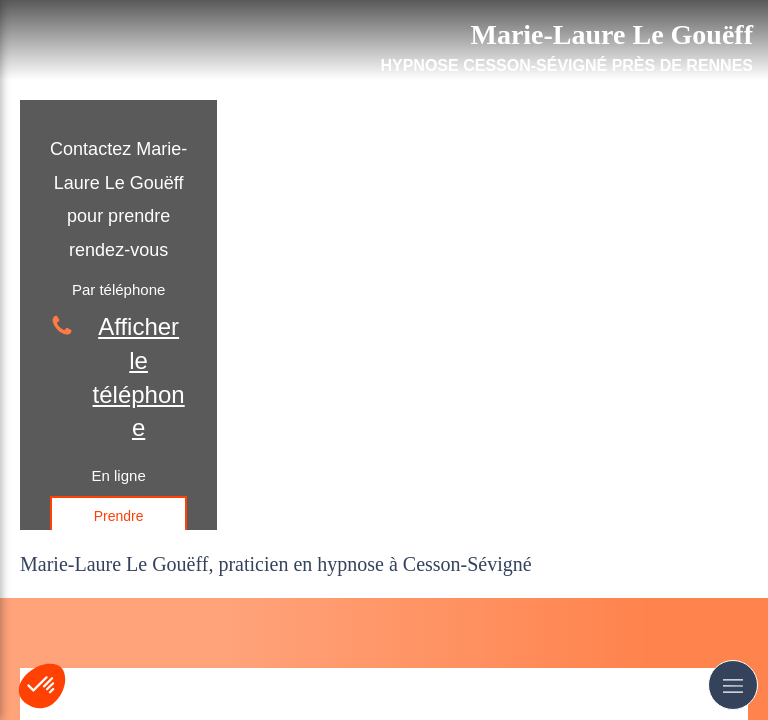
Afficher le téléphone (139, 377)
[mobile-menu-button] (733, 685)
